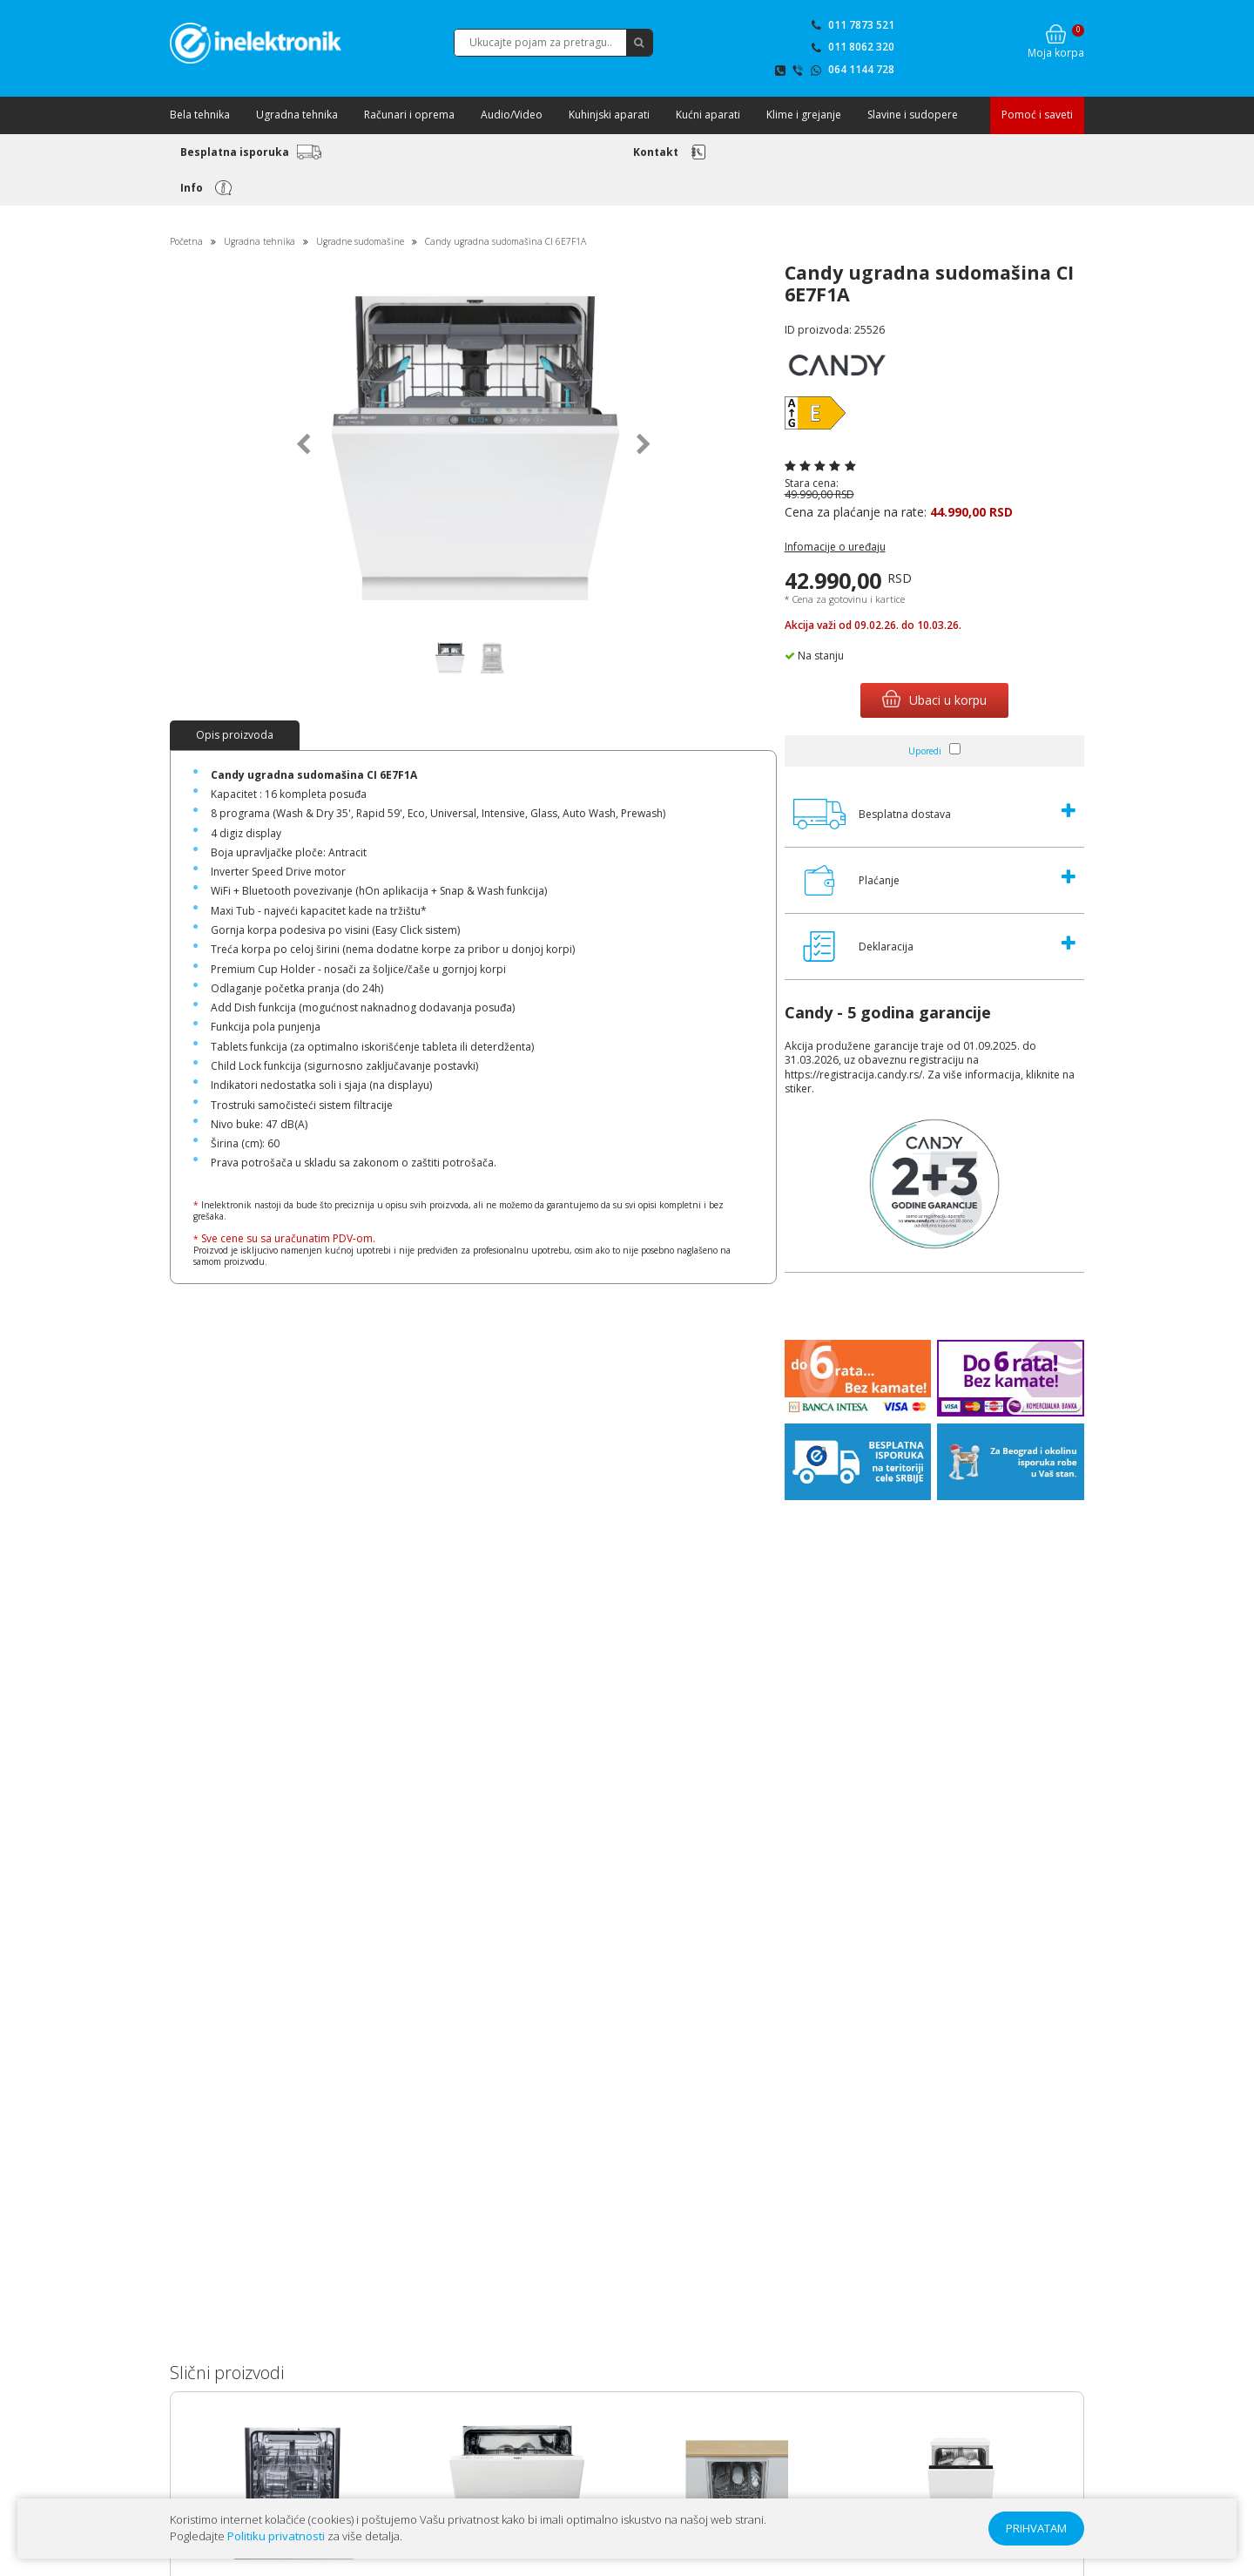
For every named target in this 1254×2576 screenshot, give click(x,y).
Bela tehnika (200, 114)
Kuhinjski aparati (609, 114)
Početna (186, 241)
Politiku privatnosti (276, 2536)
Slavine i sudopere (912, 114)
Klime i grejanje (803, 114)
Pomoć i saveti (1037, 114)
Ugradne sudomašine (360, 241)
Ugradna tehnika (297, 114)
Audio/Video (512, 114)
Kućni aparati (708, 114)
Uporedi (924, 751)
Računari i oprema (409, 114)
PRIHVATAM (1036, 2528)
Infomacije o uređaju (835, 546)
